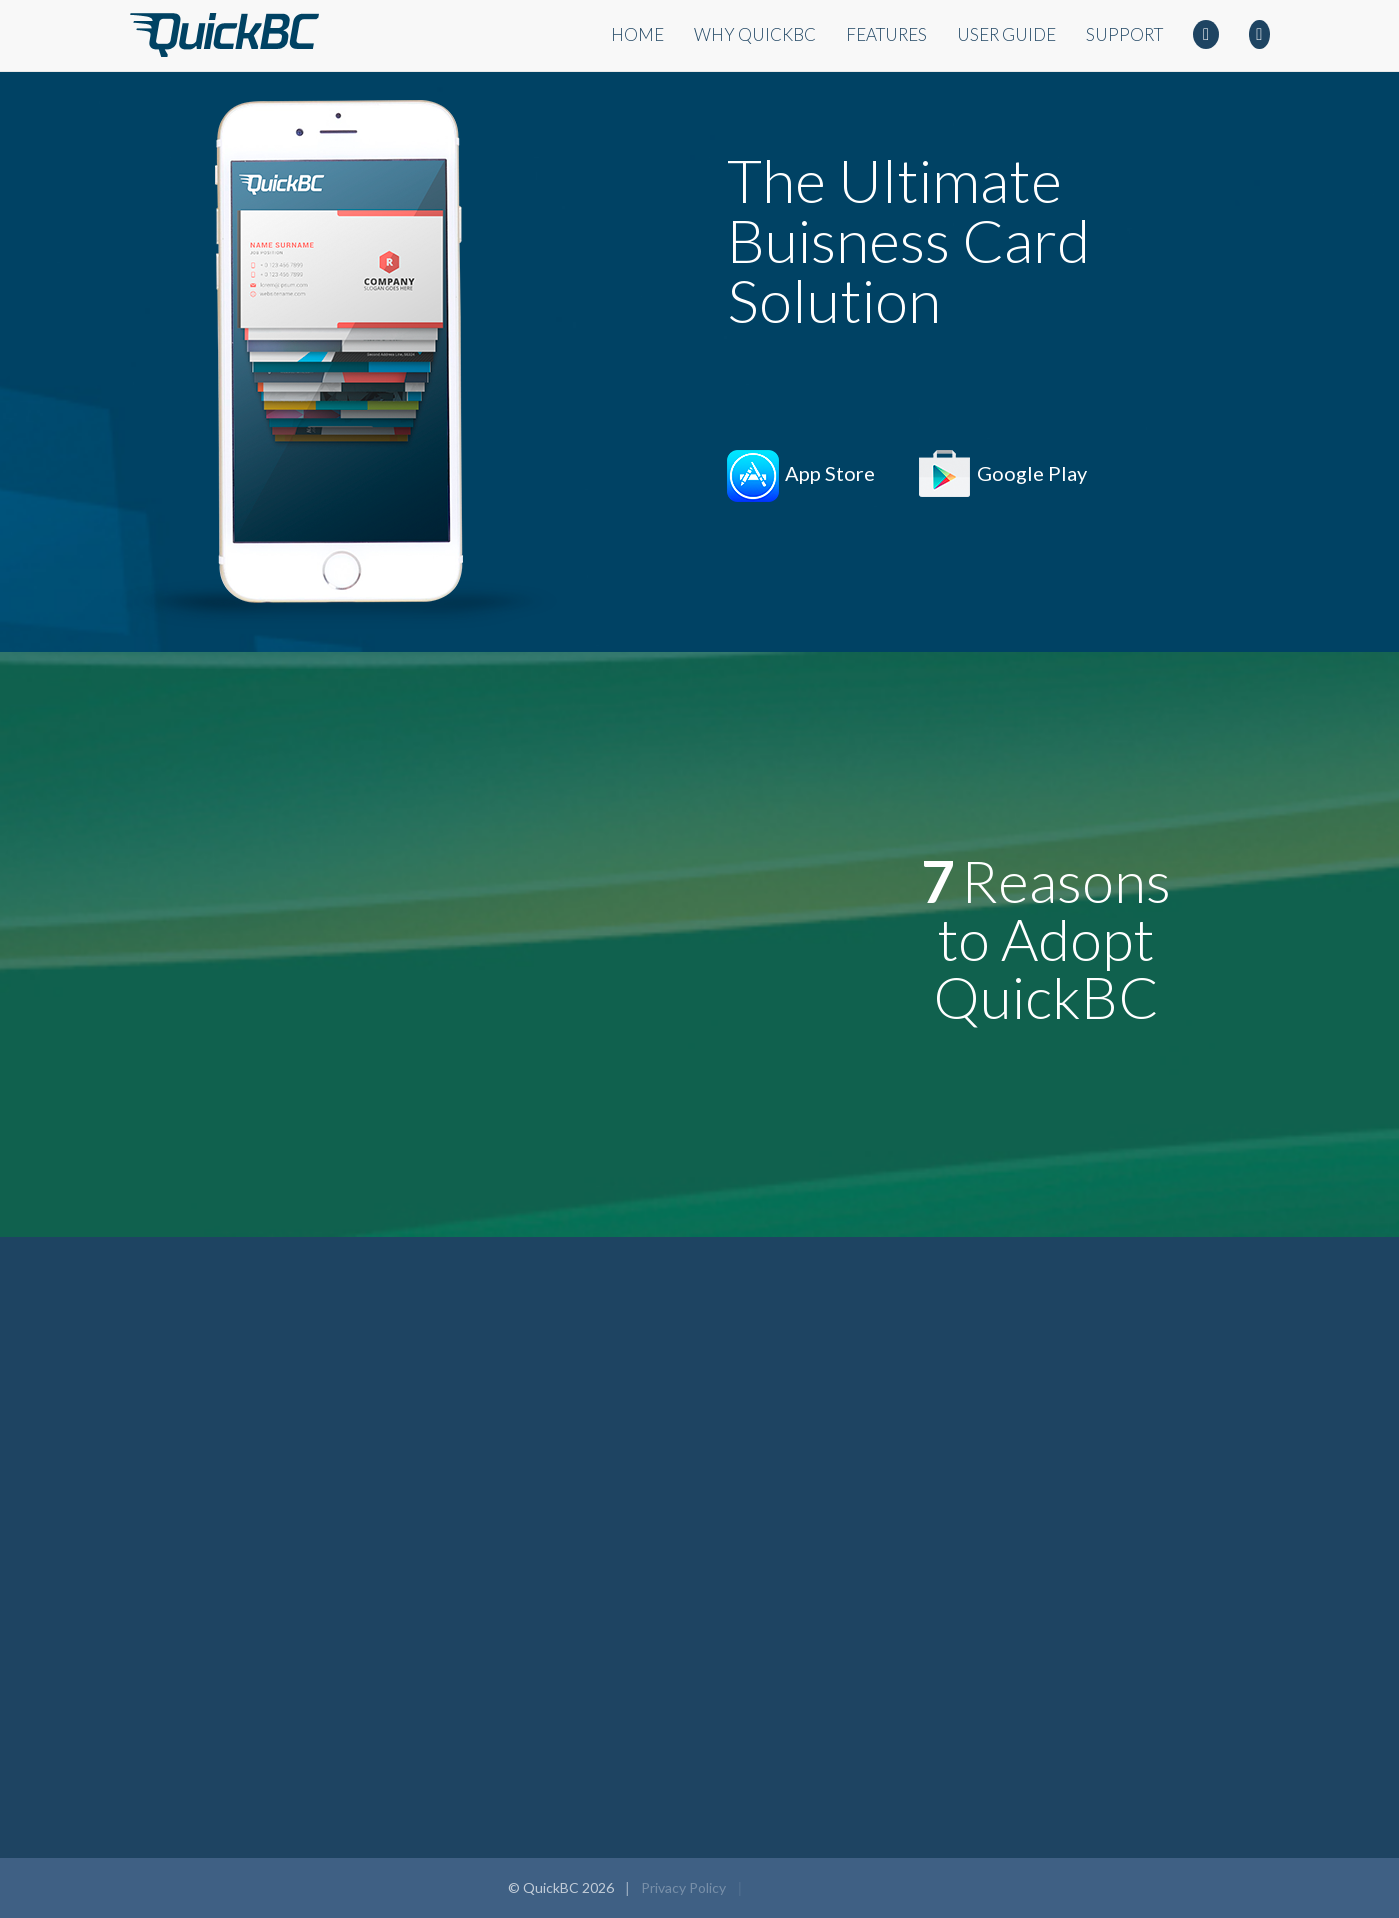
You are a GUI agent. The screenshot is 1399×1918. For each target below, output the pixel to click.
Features (886, 34)
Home (637, 34)
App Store (830, 473)
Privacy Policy (683, 1887)
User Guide (1006, 34)
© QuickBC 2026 (561, 1887)
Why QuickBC (755, 34)
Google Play (1032, 473)
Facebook (1206, 37)
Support (1124, 34)
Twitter (1259, 37)
